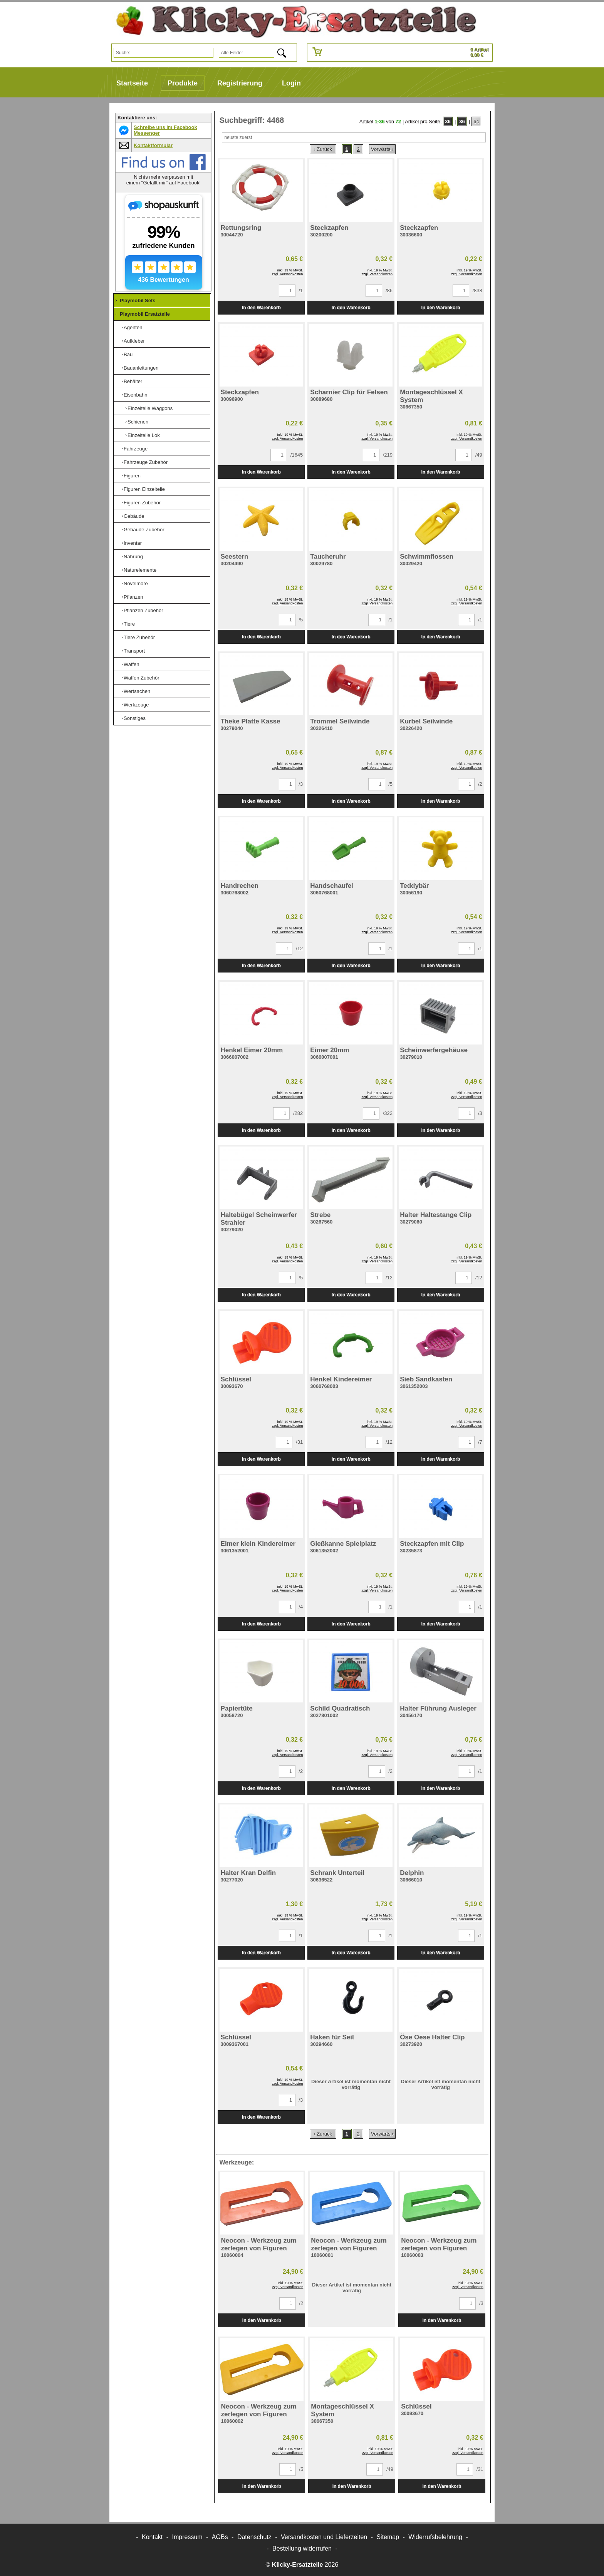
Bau (128, 354)
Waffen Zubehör (141, 678)
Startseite (132, 83)
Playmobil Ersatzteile (145, 314)
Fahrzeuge (136, 449)
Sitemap (387, 2537)
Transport (134, 651)
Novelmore (136, 583)
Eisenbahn (135, 395)
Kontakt (152, 2537)
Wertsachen (137, 691)
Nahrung (133, 556)
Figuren (132, 476)
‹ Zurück (323, 149)
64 (476, 121)
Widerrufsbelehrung (435, 2537)
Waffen (131, 664)
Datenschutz (254, 2537)
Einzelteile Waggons (150, 408)
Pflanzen (133, 597)
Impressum (187, 2537)
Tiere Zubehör (139, 637)
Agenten (133, 327)
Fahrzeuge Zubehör (146, 462)
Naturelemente (140, 570)
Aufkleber (134, 341)
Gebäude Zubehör (144, 529)
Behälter (133, 381)
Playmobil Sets (137, 300)
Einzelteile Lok (144, 435)
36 (447, 121)
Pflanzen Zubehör (143, 610)
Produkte (183, 83)
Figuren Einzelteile (144, 489)
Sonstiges (135, 718)
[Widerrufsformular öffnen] (302, 2548)
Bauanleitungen (141, 368)
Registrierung (239, 83)
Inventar (133, 543)
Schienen (138, 422)
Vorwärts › (382, 149)
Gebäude (134, 516)
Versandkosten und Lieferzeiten (324, 2537)
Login (291, 83)
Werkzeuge (136, 705)
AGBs (220, 2537)
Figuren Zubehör (142, 502)
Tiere (129, 624)
